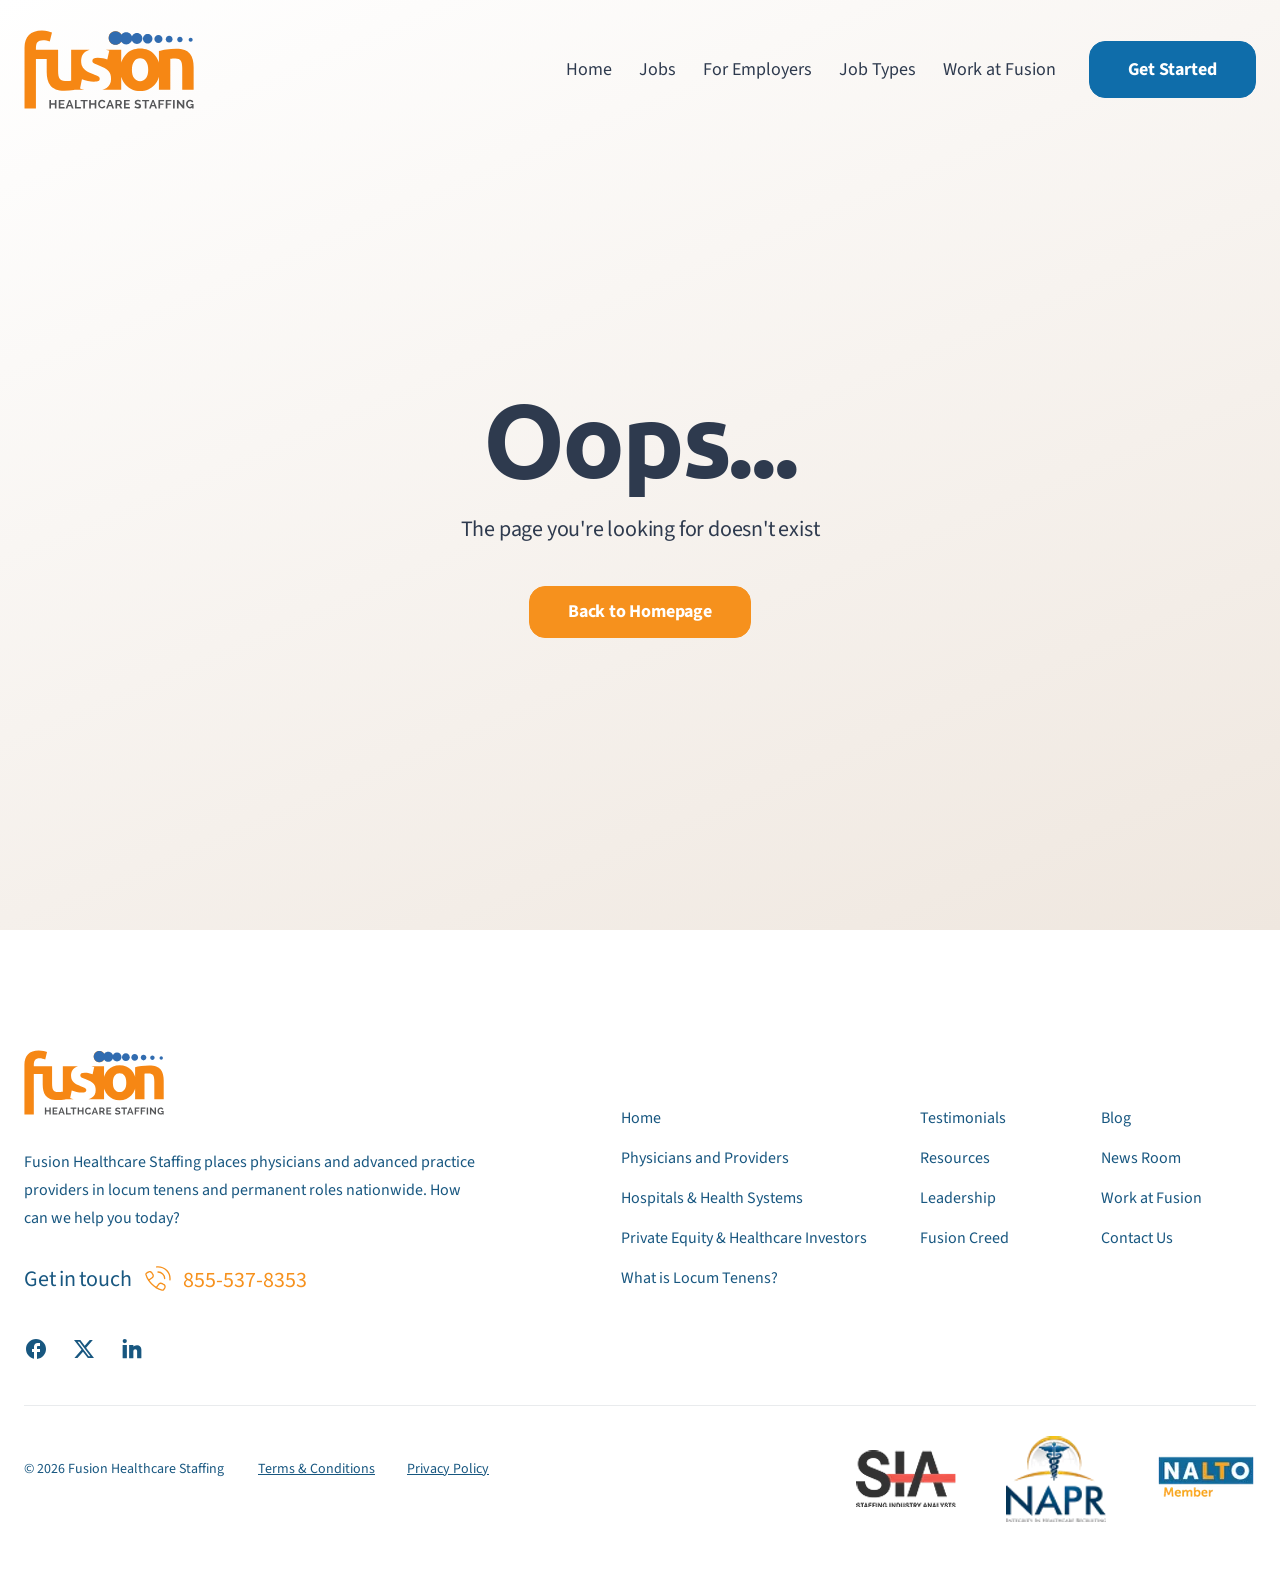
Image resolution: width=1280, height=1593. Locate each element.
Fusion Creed (964, 1238)
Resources (955, 1158)
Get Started (1172, 69)
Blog (1116, 1118)
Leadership (958, 1198)
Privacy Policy (448, 1469)
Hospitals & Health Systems (712, 1198)
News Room (1141, 1158)
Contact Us (1137, 1238)
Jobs (657, 69)
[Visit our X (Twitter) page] (84, 1348)
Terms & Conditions (316, 1469)
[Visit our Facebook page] (36, 1348)
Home (589, 69)
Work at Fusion (999, 69)
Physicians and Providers (705, 1158)
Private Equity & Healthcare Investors (744, 1238)
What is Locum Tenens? (699, 1278)
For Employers (757, 69)
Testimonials (963, 1118)
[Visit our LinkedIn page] (132, 1348)
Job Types (877, 69)
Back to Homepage (640, 611)
